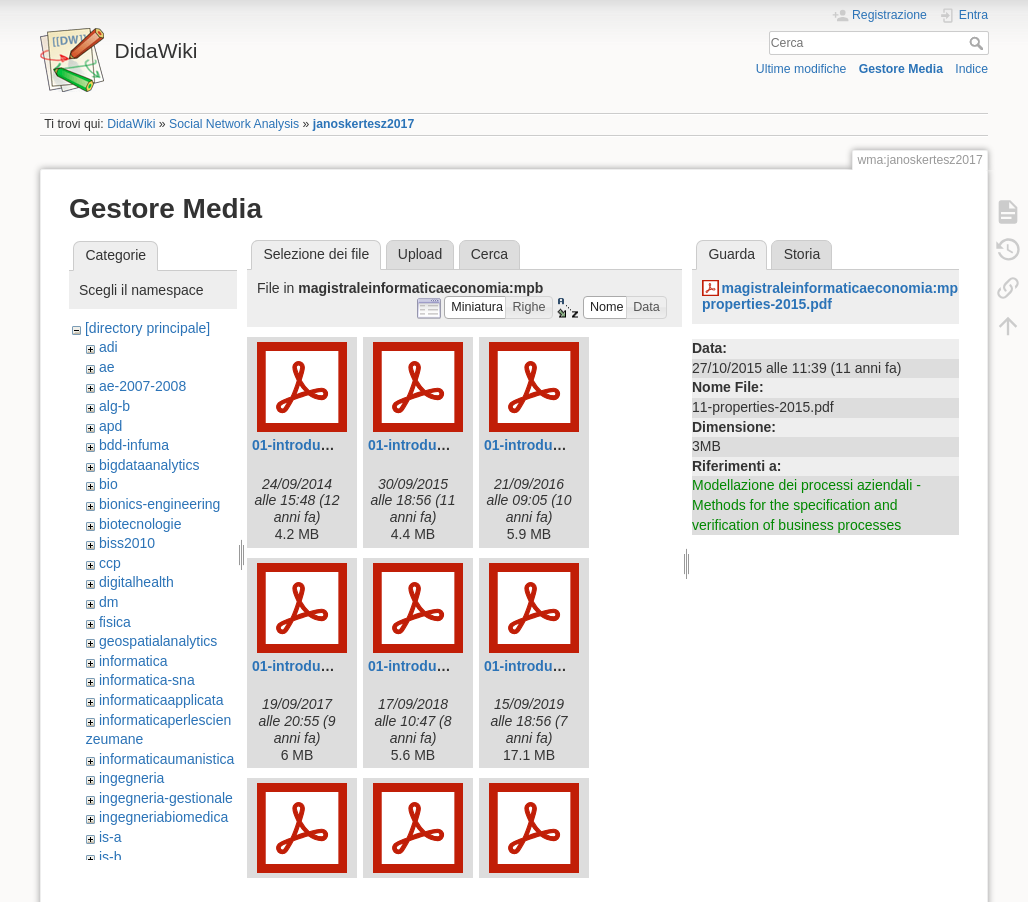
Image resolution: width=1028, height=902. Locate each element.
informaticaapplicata (161, 700)
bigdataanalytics (149, 465)
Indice (971, 69)
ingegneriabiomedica (163, 817)
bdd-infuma (134, 445)
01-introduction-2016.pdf (565, 445)
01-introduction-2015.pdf (449, 445)
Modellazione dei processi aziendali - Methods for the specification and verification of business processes (806, 504)
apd (110, 426)
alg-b (114, 406)
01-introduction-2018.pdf (449, 666)
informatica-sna (147, 680)
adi (108, 347)
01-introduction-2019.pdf (565, 666)
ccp (110, 563)
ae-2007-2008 (142, 386)
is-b (110, 857)
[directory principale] (147, 328)
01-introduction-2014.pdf (333, 445)
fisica (115, 622)
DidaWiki (131, 124)
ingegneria (131, 778)
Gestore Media (901, 69)
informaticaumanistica (166, 759)
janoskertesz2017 (363, 124)
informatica (133, 661)
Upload (420, 254)
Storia (802, 254)
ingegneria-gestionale (166, 798)
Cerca (978, 43)
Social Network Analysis (234, 124)
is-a (110, 837)
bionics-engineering (159, 504)
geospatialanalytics (158, 641)
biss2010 (127, 543)
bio (108, 484)
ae (107, 367)
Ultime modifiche (801, 69)
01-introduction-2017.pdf (333, 666)
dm (108, 602)
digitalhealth (136, 582)
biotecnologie (140, 524)
